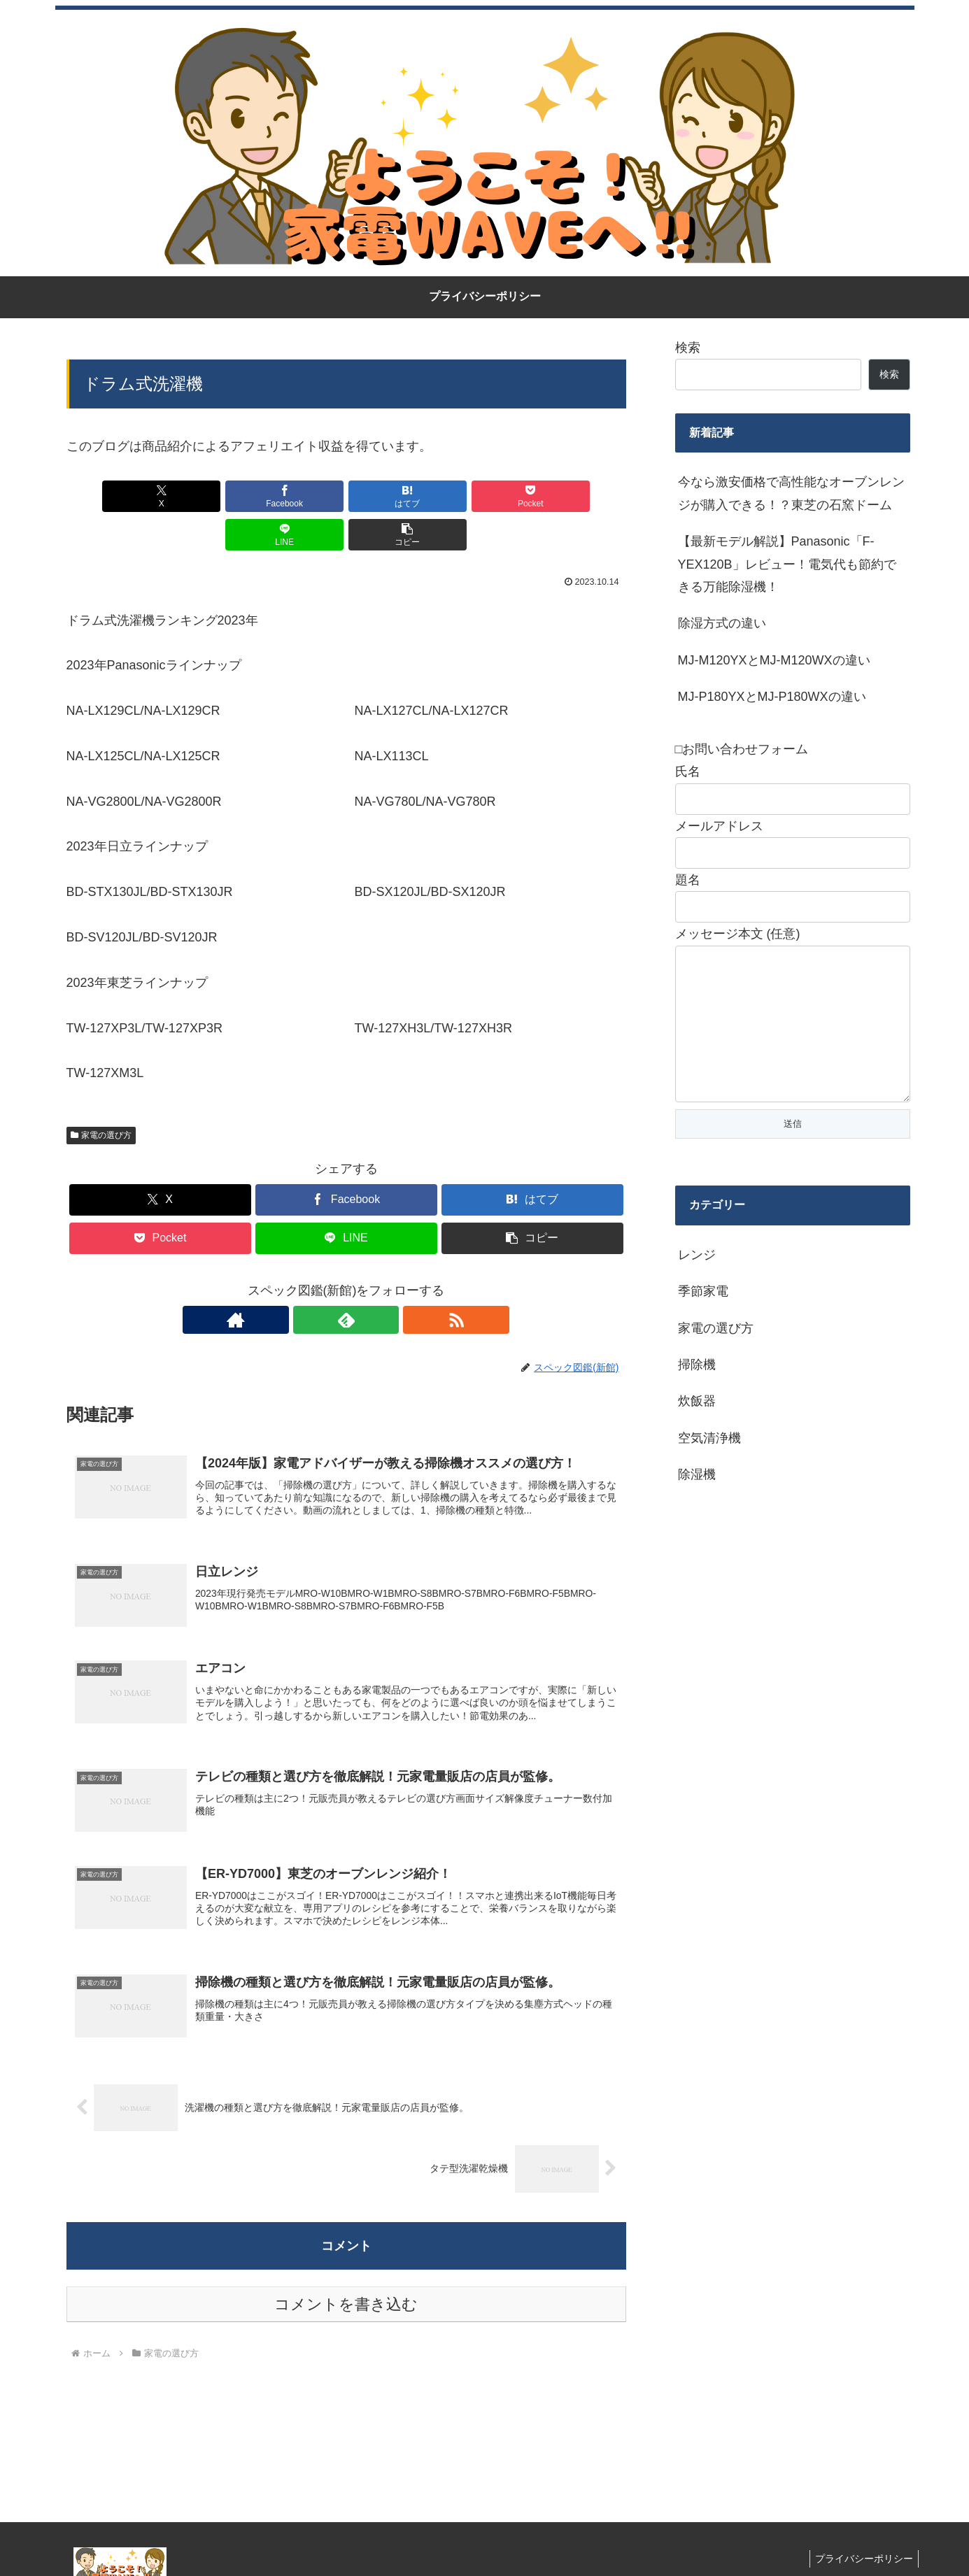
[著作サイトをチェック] (314, 1281)
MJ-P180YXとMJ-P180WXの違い (772, 697)
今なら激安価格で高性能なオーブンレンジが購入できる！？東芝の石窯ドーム (791, 493)
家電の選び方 (101, 1097)
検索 (687, 348)
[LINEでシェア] (487, 496)
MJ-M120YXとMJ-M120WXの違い (774, 660)
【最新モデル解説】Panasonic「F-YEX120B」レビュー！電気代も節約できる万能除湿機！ (787, 564)
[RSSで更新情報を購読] (378, 1281)
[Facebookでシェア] (205, 496)
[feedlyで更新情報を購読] (346, 1281)
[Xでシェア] (111, 496)
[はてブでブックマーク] (299, 496)
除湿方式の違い (722, 623)
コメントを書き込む (346, 2274)
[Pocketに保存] (393, 496)
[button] (580, 496)
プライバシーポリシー (862, 2527)
